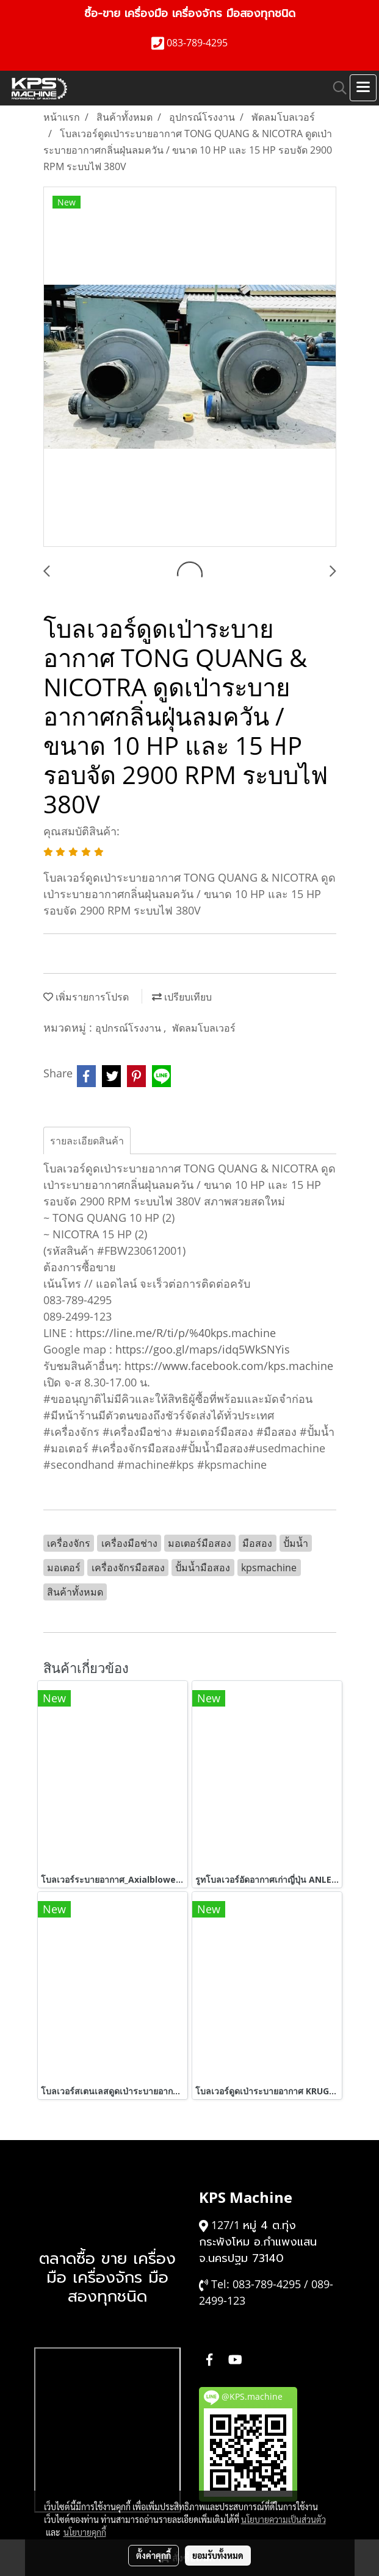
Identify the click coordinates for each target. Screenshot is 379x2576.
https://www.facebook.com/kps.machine (229, 1365)
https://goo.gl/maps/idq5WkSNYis (202, 1349)
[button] (335, 88)
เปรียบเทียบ (182, 997)
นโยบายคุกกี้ (84, 2532)
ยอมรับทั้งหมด (218, 2555)
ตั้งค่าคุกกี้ (153, 2555)
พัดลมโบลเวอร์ (204, 1028)
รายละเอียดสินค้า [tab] (87, 1140)
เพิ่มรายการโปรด (86, 997)
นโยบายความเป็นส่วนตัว (283, 2519)
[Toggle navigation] (363, 87)
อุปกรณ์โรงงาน (129, 1028)
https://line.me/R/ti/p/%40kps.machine (176, 1332)
